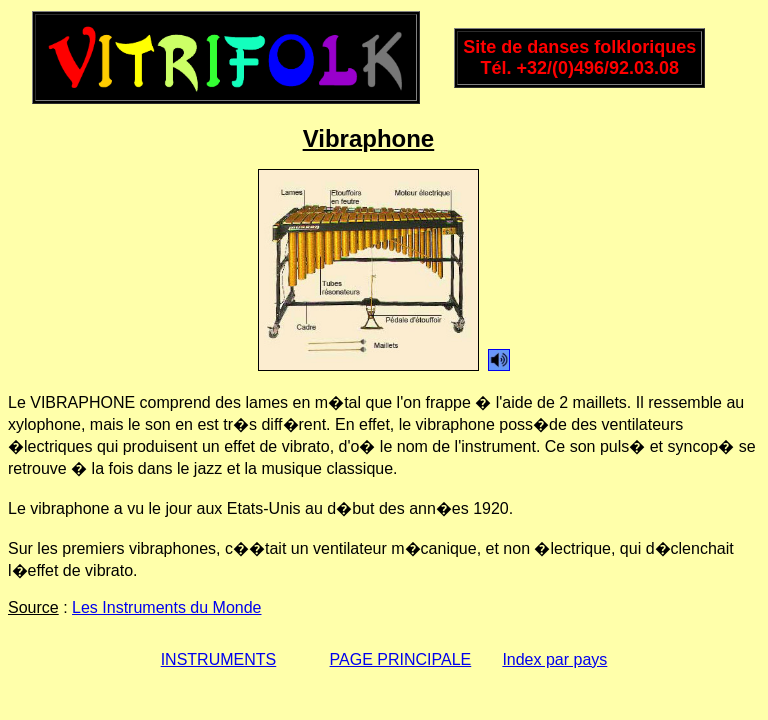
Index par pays (554, 659)
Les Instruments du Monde (166, 607)
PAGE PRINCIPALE (401, 659)
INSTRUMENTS (219, 659)
